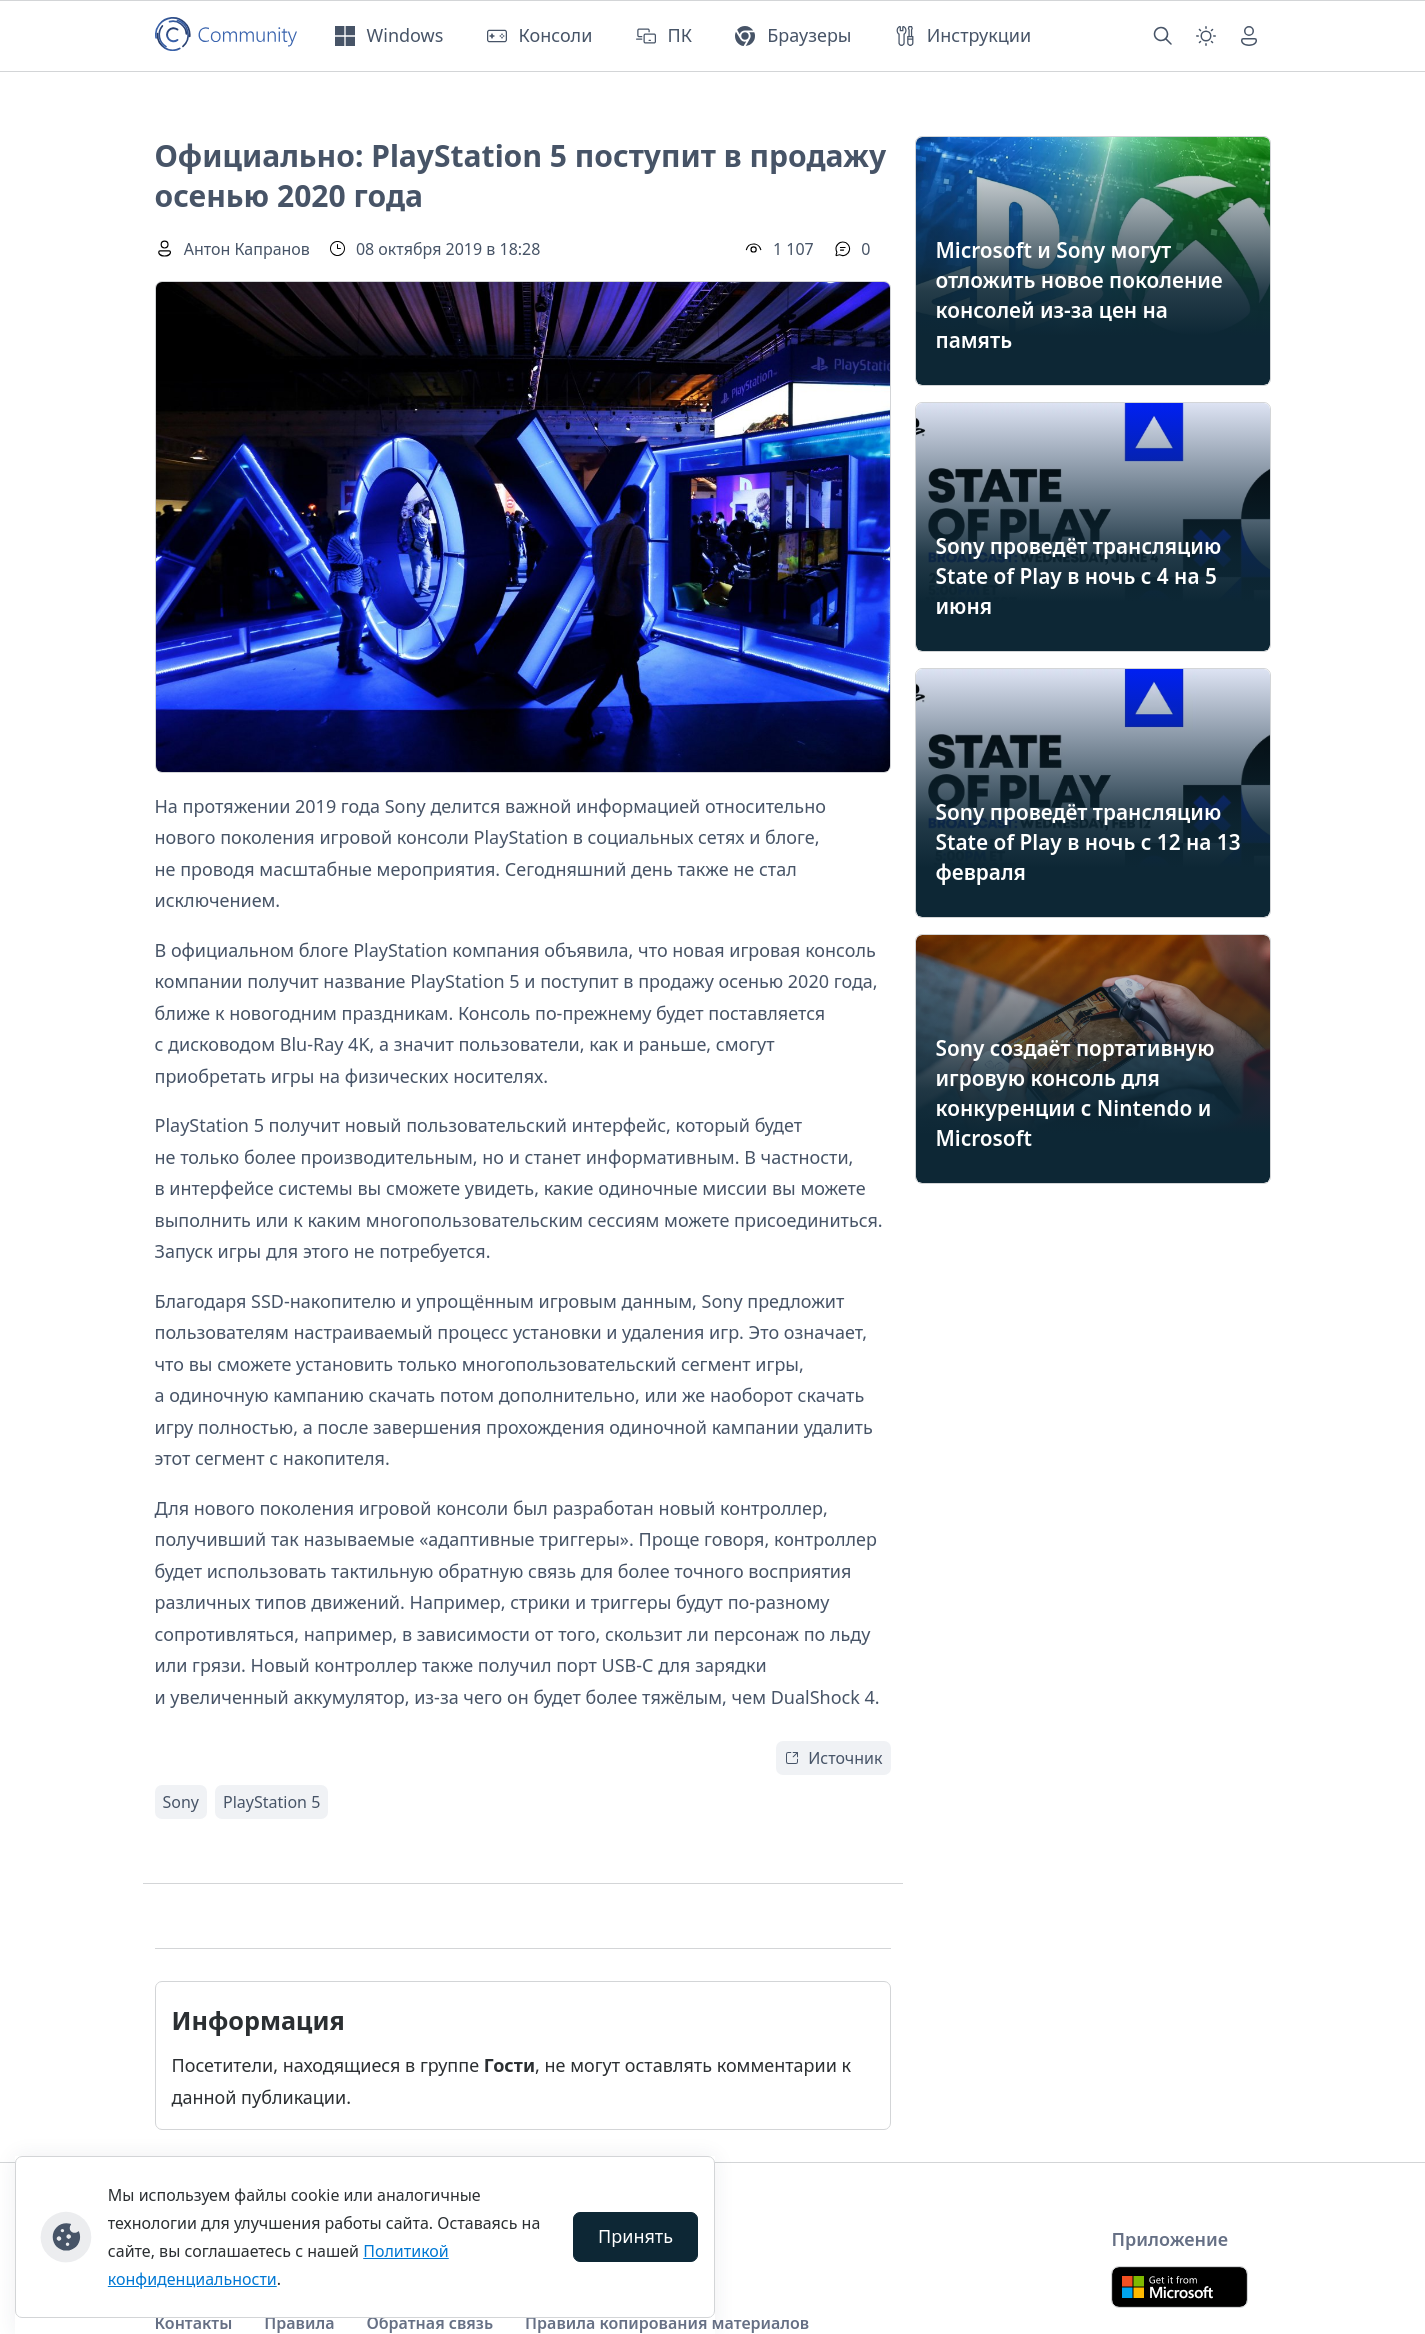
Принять (635, 2236)
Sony (181, 1802)
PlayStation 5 (271, 1802)
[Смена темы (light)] (1206, 36)
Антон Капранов (247, 249)
